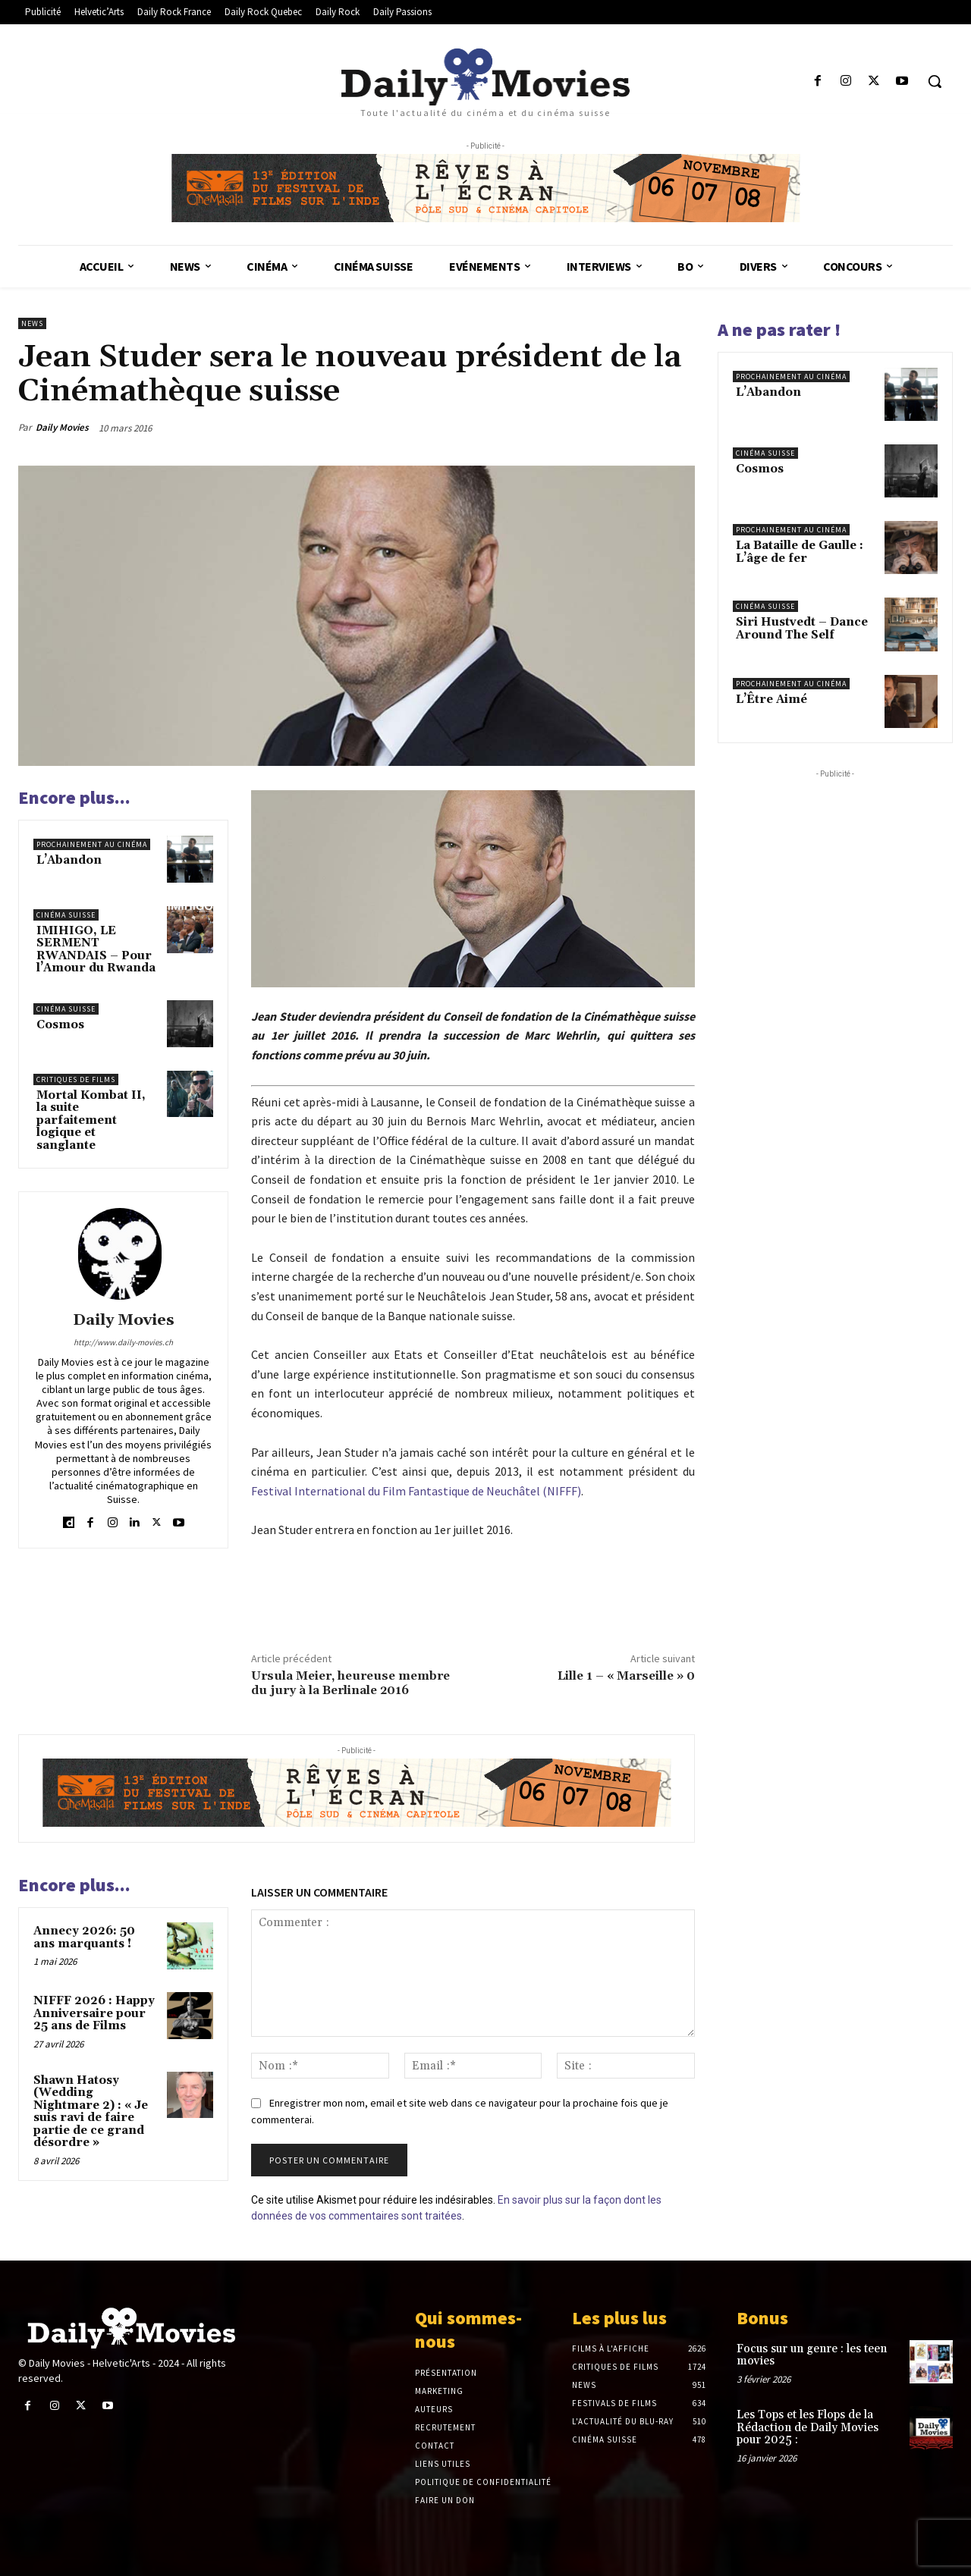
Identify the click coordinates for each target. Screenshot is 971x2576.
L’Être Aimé (771, 699)
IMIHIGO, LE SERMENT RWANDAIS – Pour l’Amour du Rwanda (96, 950)
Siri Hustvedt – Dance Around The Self (802, 628)
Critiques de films (75, 1079)
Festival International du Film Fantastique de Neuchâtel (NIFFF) (416, 1490)
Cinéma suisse (66, 915)
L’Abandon (69, 860)
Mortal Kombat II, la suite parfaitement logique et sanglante (91, 1120)
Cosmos (60, 1025)
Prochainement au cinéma (91, 844)
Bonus (762, 2318)
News (32, 323)
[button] (934, 81)
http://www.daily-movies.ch (123, 1342)
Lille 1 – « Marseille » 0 (626, 1675)
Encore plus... (74, 797)
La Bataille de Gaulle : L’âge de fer (799, 552)
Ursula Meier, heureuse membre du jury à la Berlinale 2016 (350, 1683)
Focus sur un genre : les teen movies (812, 2355)
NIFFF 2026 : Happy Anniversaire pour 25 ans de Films (94, 2013)
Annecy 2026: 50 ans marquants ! (84, 1937)
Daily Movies (62, 427)
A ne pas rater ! (779, 329)
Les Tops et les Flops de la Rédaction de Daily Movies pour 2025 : (807, 2427)
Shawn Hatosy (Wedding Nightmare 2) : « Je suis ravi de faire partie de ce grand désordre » (90, 2112)
